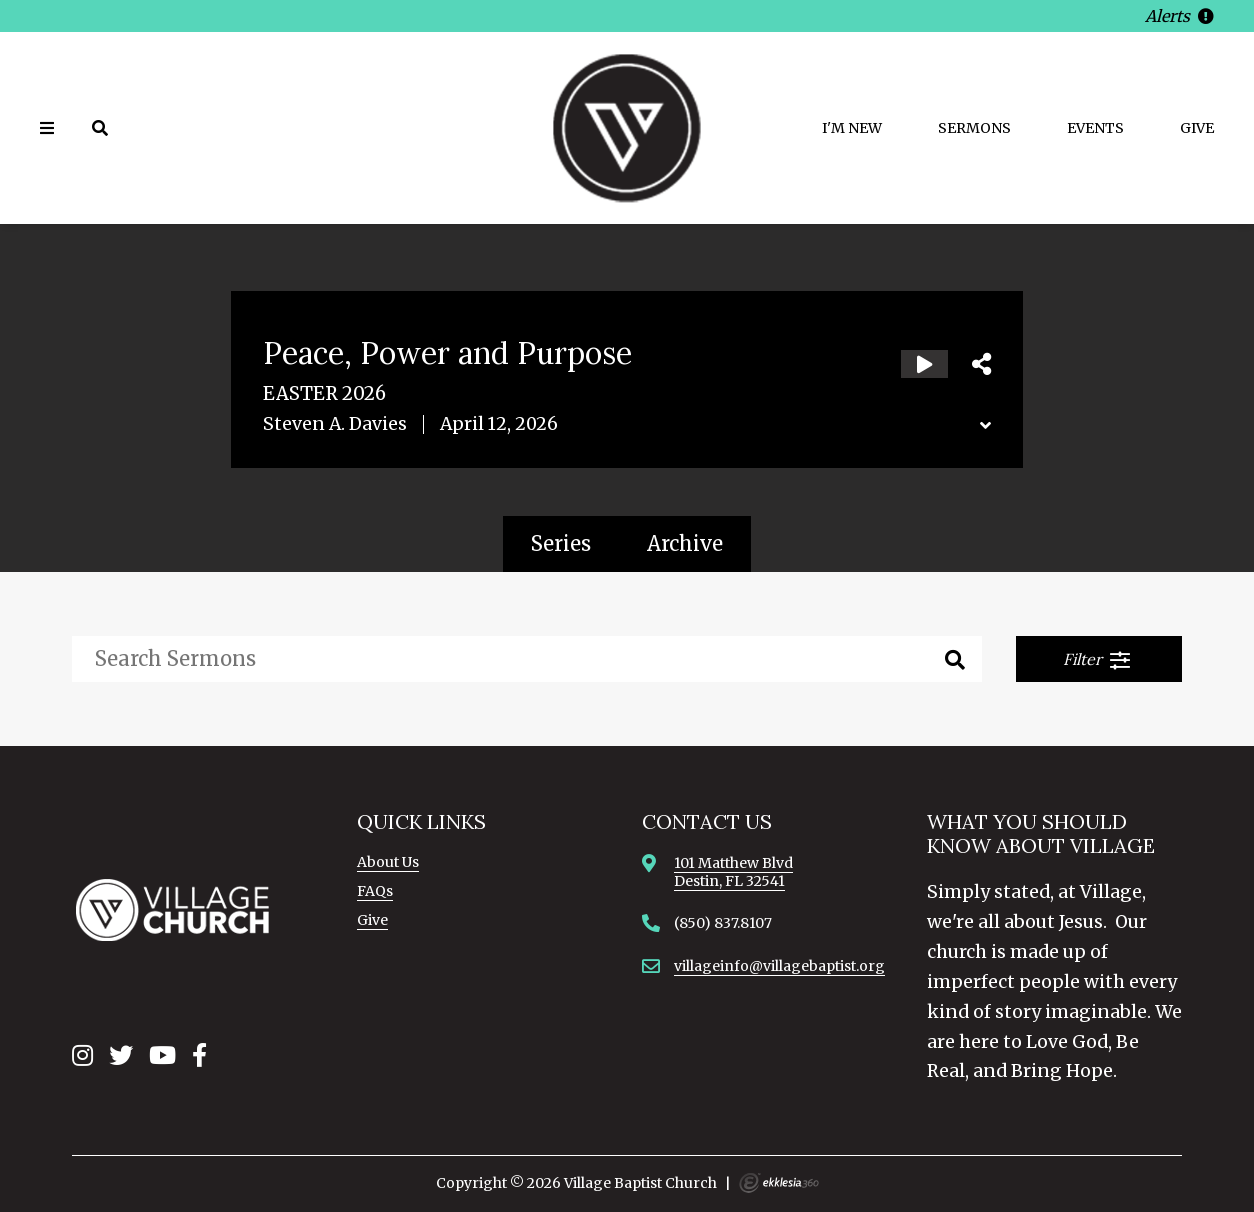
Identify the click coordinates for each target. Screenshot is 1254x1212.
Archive (685, 543)
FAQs (375, 891)
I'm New (852, 128)
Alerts (1179, 16)
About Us (388, 862)
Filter (1097, 660)
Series (561, 543)
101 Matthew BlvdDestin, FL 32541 (733, 872)
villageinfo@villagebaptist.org (779, 966)
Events (1095, 128)
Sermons (974, 128)
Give (1197, 128)
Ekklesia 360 (779, 1183)
